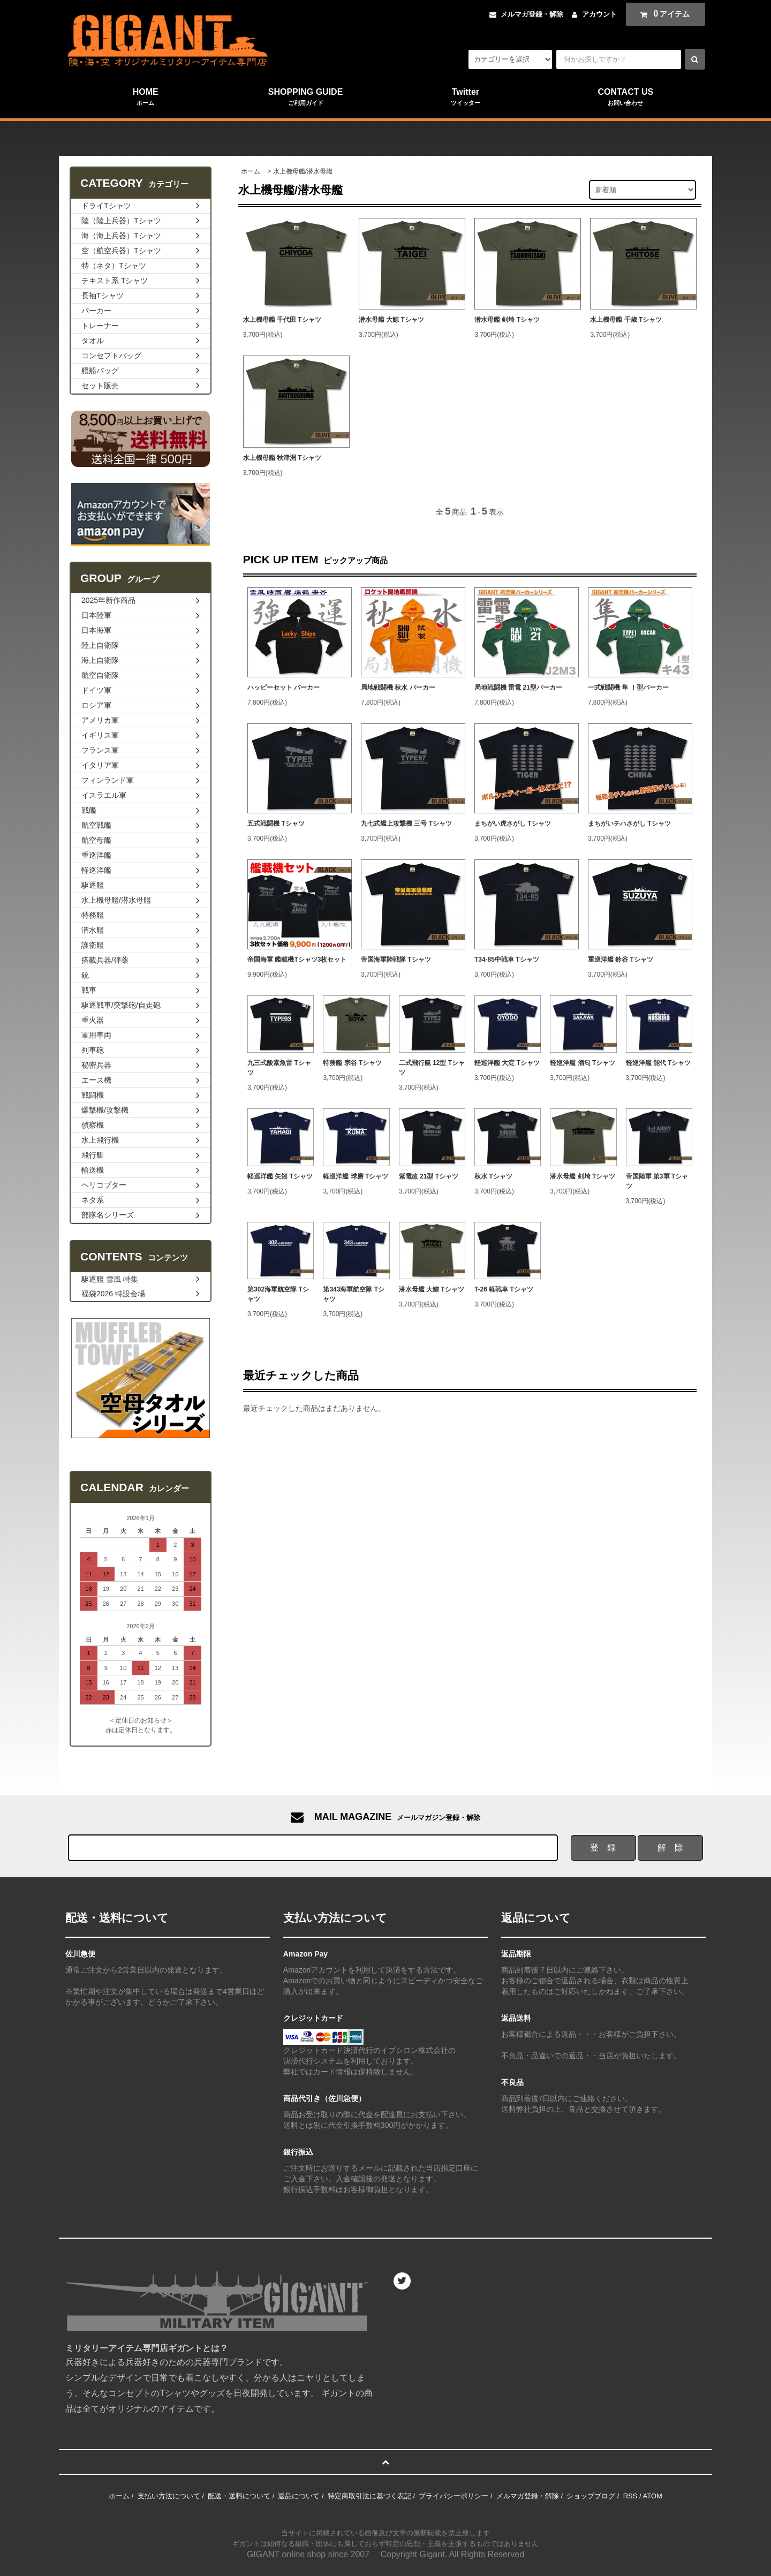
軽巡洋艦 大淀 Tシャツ (507, 1063)
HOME (145, 97)
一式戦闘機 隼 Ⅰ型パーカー (628, 687)
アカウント (599, 14)
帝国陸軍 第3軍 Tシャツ (657, 1181)
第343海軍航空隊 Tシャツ (353, 1294)
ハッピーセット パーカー (283, 687)
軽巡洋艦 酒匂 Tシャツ (582, 1063)
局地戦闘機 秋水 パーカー (398, 687)
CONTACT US (625, 97)
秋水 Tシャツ (493, 1176)
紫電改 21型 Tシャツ (428, 1176)
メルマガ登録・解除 (532, 14)
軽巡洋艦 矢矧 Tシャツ (280, 1176)
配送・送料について (239, 2496)
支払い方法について (169, 2496)
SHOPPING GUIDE (305, 97)
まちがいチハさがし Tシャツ (629, 823)
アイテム (663, 14)
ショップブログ (590, 2496)
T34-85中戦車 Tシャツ (506, 959)
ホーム (250, 171)
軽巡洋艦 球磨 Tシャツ (355, 1176)
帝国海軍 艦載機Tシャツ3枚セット (296, 959)
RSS (630, 2496)
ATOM (652, 2496)
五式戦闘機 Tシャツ (276, 823)
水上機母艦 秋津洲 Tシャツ (282, 458)
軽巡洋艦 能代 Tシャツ (658, 1063)
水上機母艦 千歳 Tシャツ (626, 319)
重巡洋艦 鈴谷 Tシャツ (620, 959)
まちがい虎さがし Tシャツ (512, 823)
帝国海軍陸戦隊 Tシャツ (396, 959)
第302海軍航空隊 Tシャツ (278, 1294)
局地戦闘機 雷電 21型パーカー (518, 687)
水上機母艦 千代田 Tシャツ (282, 319)
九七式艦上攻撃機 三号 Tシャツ (406, 823)
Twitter (465, 97)
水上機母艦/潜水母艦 (302, 171)
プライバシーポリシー (453, 2496)
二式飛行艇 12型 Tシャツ (432, 1067)
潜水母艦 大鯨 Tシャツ (391, 319)
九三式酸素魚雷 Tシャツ (279, 1067)
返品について (299, 2496)
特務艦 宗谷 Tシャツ (352, 1063)
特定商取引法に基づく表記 (369, 2496)
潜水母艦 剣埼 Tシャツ (507, 319)
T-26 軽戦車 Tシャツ (503, 1289)
